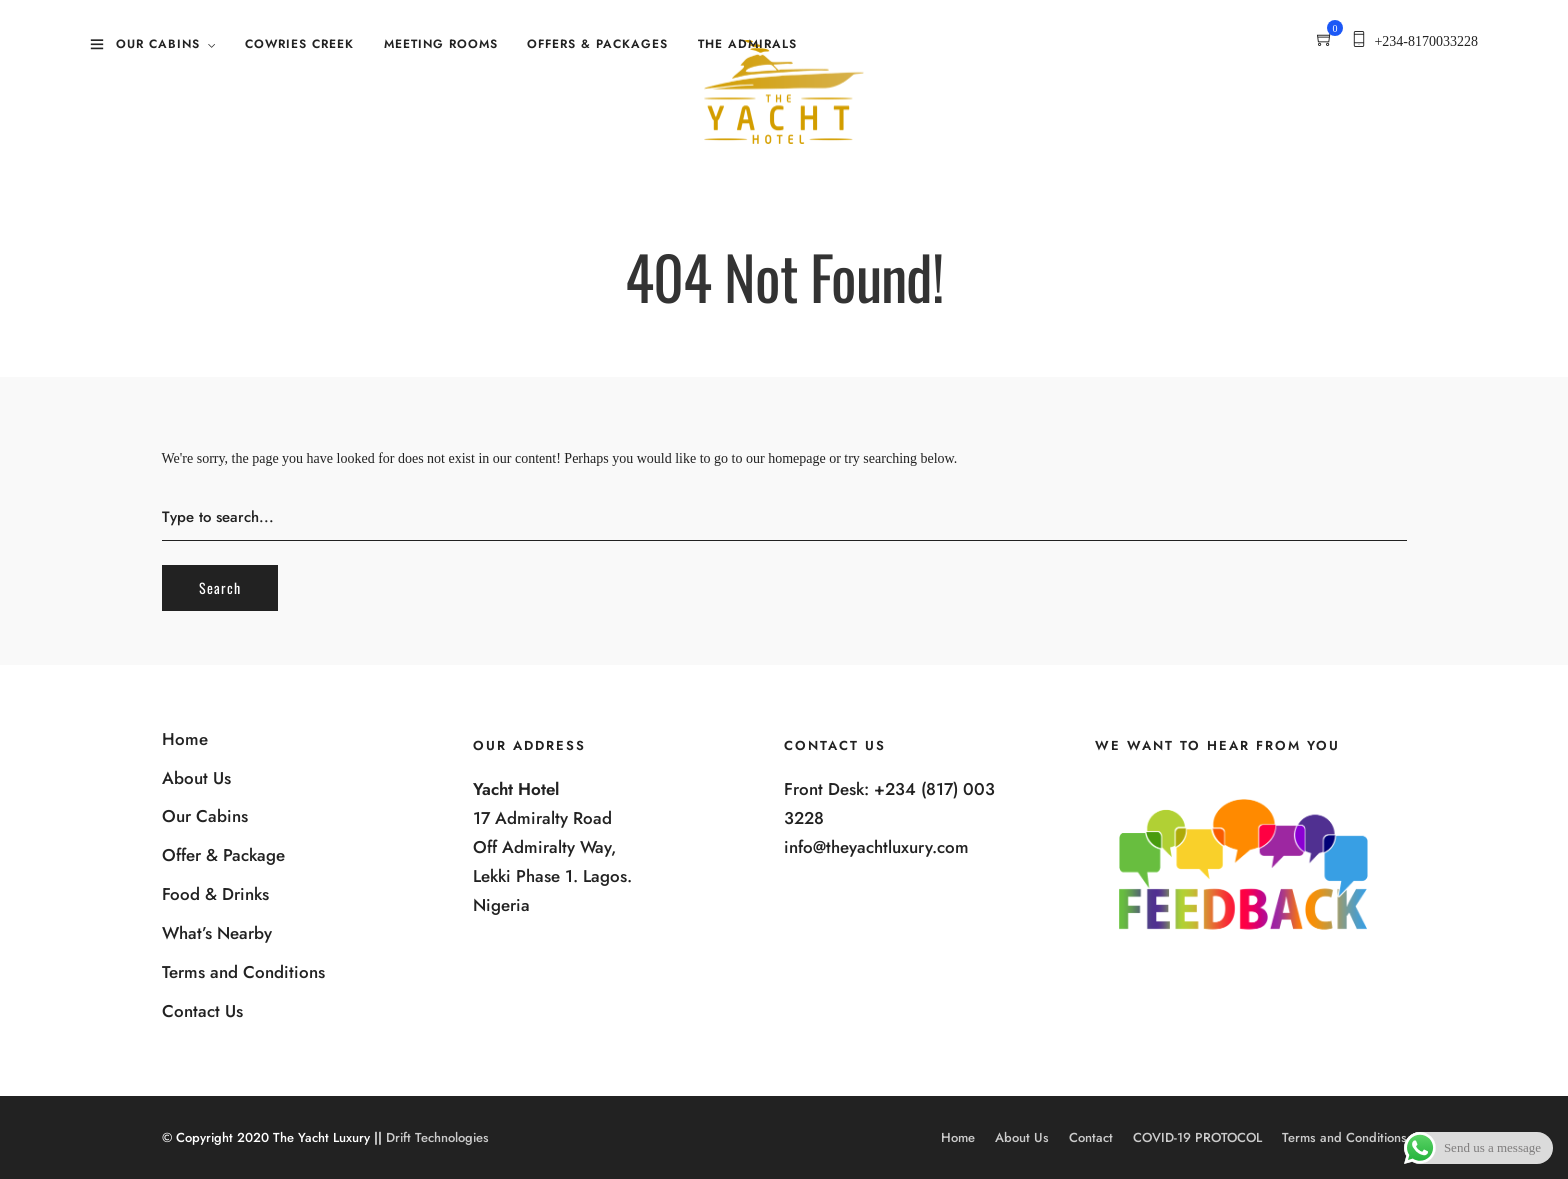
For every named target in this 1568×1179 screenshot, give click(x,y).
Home (185, 739)
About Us (196, 778)
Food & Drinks (215, 894)
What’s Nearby (217, 933)
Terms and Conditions (243, 972)
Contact (1091, 1137)
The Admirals (747, 44)
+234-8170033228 (1426, 41)
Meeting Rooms (441, 44)
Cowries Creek (299, 44)
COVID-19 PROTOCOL (1197, 1137)
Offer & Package (223, 855)
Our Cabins (158, 44)
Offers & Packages (597, 44)
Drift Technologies (437, 1137)
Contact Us (202, 1011)
